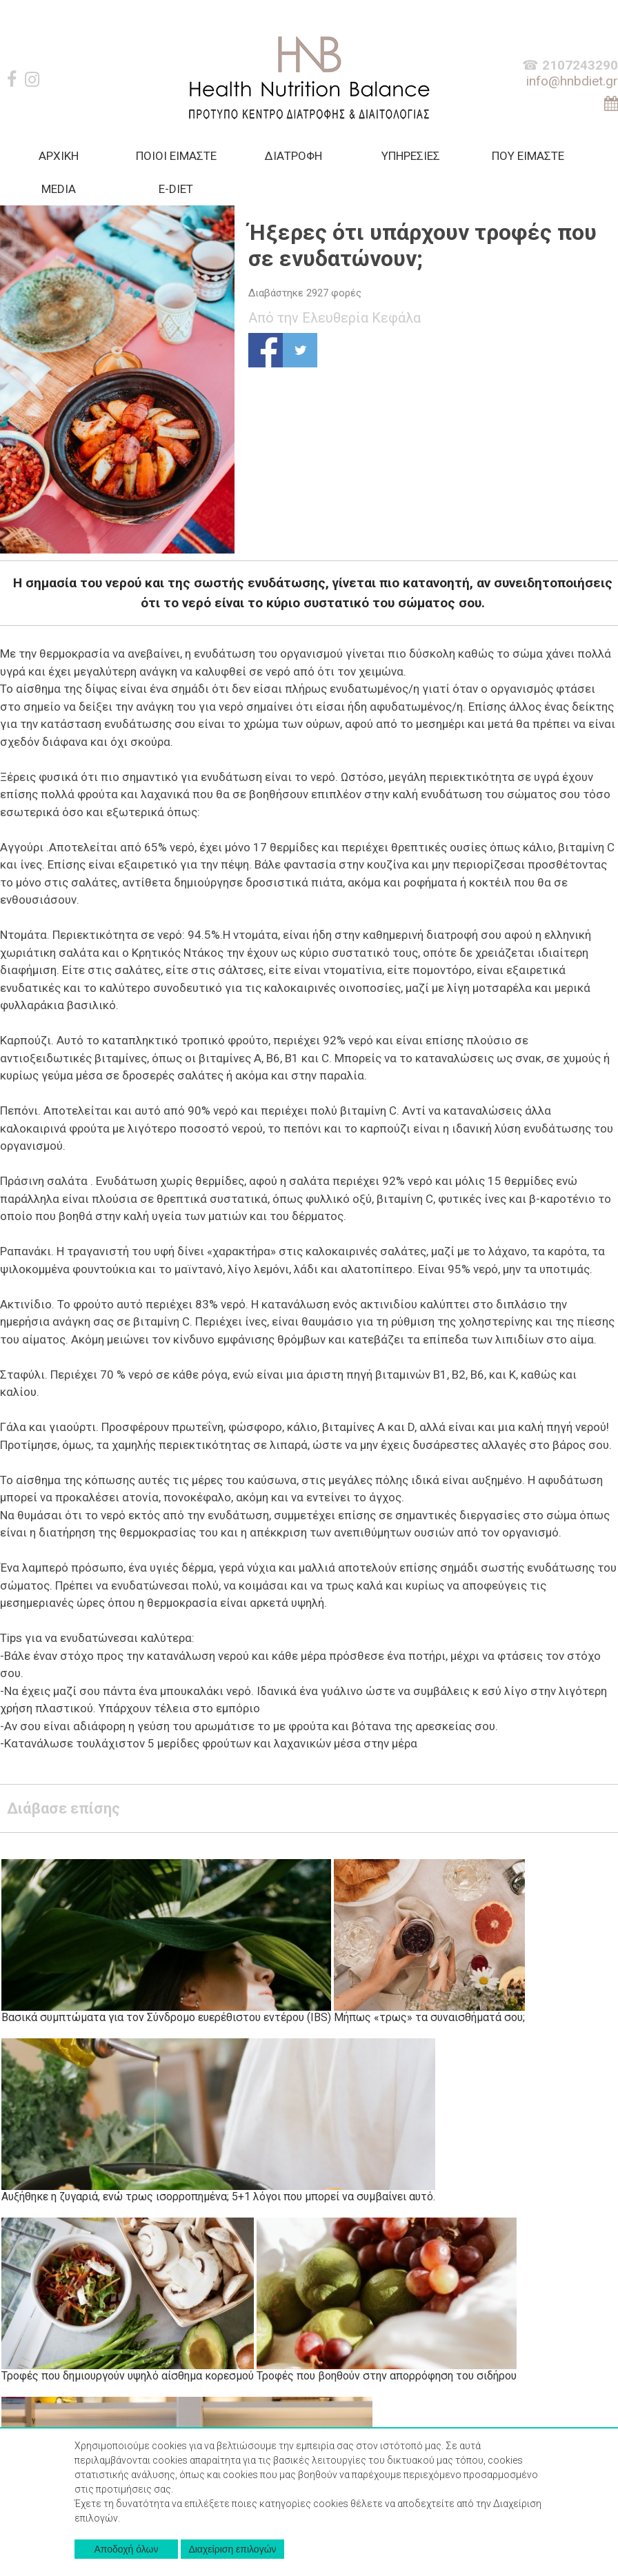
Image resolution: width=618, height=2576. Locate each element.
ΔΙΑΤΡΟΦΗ (293, 156)
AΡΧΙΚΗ (59, 156)
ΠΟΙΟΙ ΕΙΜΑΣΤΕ (176, 156)
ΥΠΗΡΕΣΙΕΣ (410, 156)
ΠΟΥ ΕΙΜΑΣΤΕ (528, 156)
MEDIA (58, 189)
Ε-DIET (176, 189)
